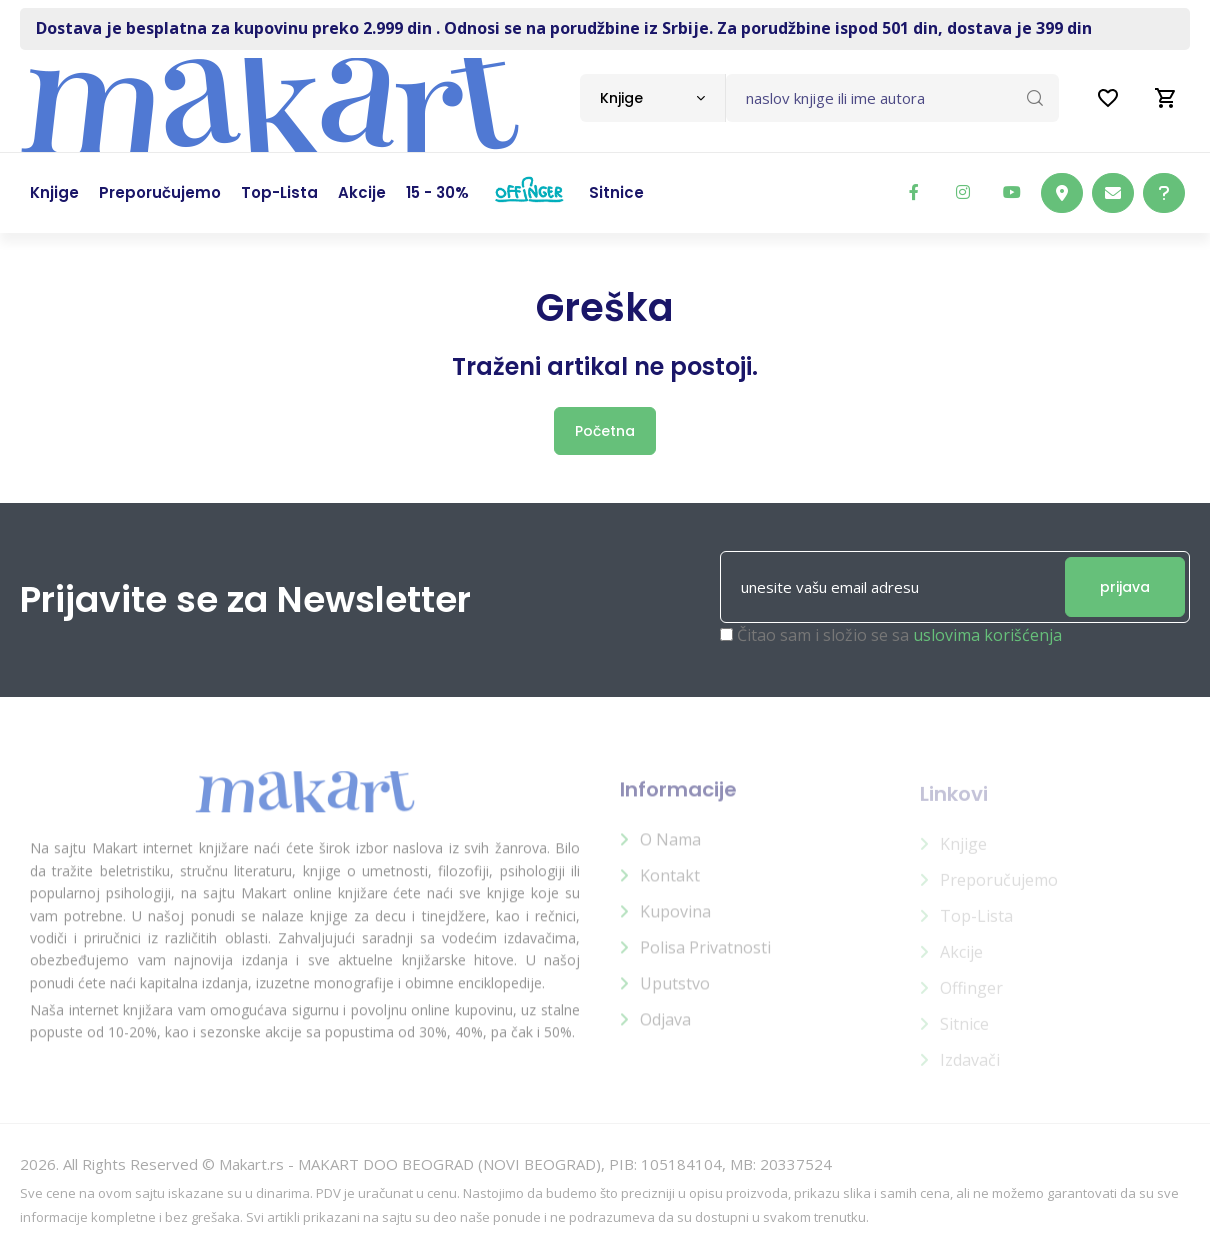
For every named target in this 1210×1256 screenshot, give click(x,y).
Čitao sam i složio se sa (899, 636)
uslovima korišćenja (987, 636)
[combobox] (652, 98)
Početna (605, 431)
